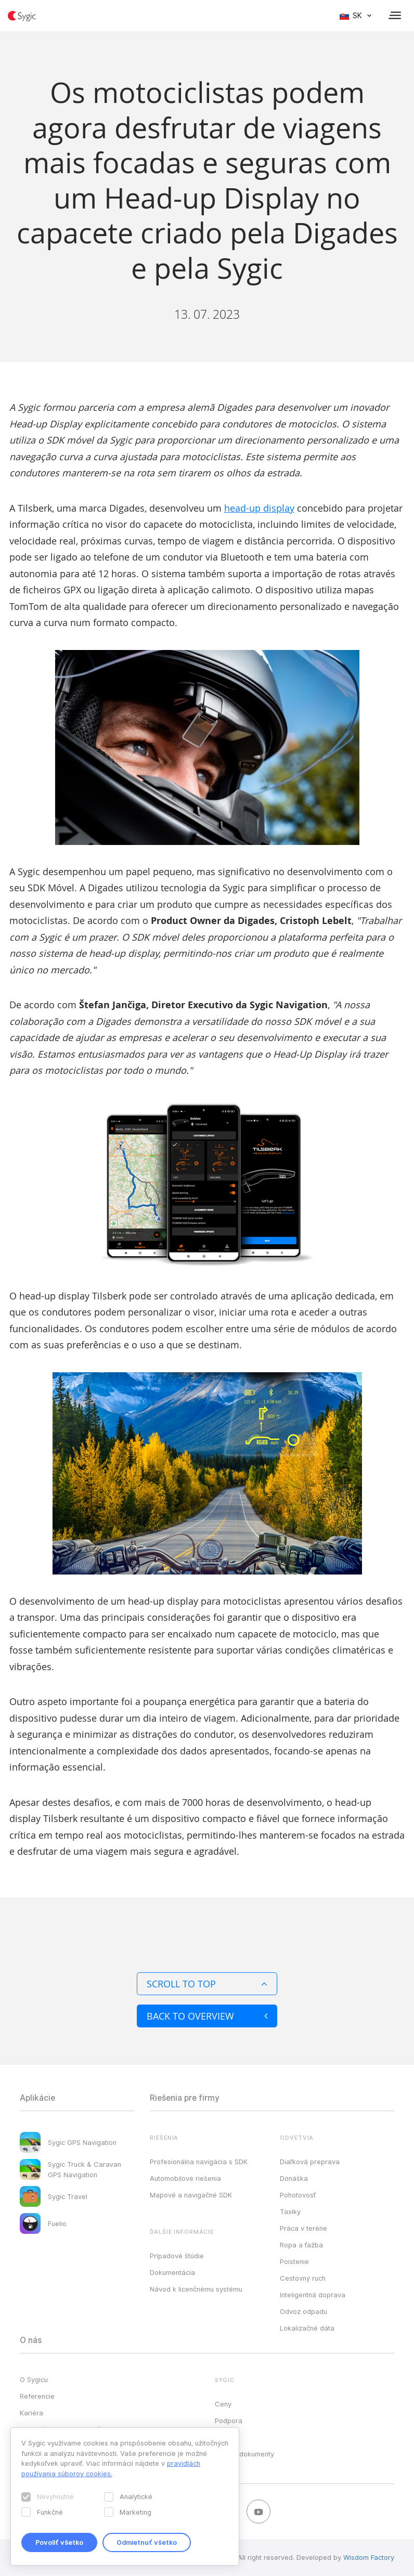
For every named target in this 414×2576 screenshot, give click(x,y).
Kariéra (31, 2413)
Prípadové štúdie (177, 2256)
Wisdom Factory (368, 2557)
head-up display (259, 508)
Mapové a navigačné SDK (191, 2195)
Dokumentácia (172, 2272)
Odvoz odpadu (303, 2311)
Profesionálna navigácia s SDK (199, 2161)
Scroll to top (207, 1983)
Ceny (223, 2404)
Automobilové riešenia (185, 2178)
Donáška (294, 2178)
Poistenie (294, 2261)
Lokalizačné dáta (307, 2328)
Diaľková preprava (310, 2161)
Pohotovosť (298, 2195)
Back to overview (207, 2016)
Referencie (37, 2396)
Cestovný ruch (303, 2278)
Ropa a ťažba (301, 2245)
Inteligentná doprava (312, 2295)
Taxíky (290, 2211)
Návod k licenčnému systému (196, 2289)
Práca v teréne (303, 2228)
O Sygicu (34, 2379)
